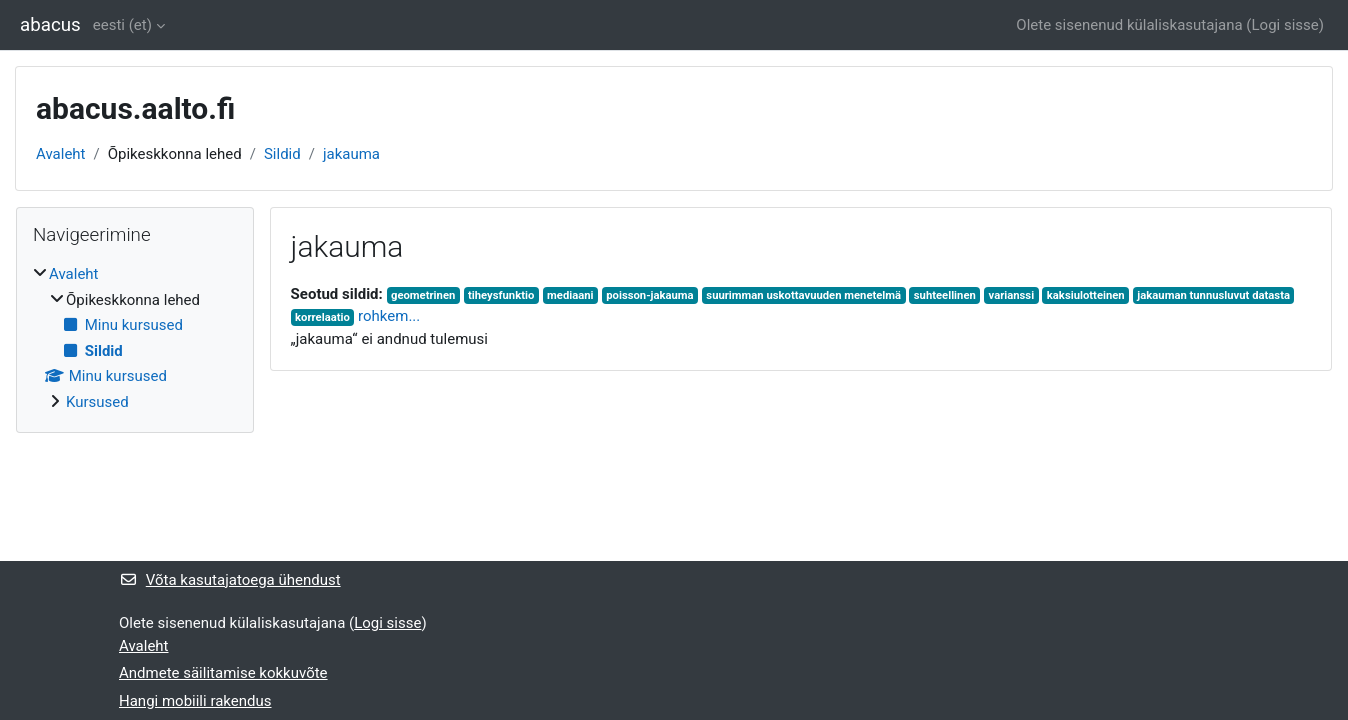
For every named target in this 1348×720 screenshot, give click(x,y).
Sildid (282, 154)
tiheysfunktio (501, 295)
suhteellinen (945, 295)
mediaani (570, 295)
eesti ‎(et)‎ (122, 25)
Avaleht (61, 154)
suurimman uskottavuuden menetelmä (803, 295)
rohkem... (389, 316)
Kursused (97, 402)
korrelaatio (322, 317)
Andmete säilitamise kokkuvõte (223, 673)
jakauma (351, 154)
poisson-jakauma (649, 295)
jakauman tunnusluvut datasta (1213, 295)
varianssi (1012, 295)
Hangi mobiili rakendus (195, 701)
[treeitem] (135, 338)
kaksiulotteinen (1086, 295)
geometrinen (423, 295)
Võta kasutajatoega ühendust (230, 580)
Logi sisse (1285, 25)
